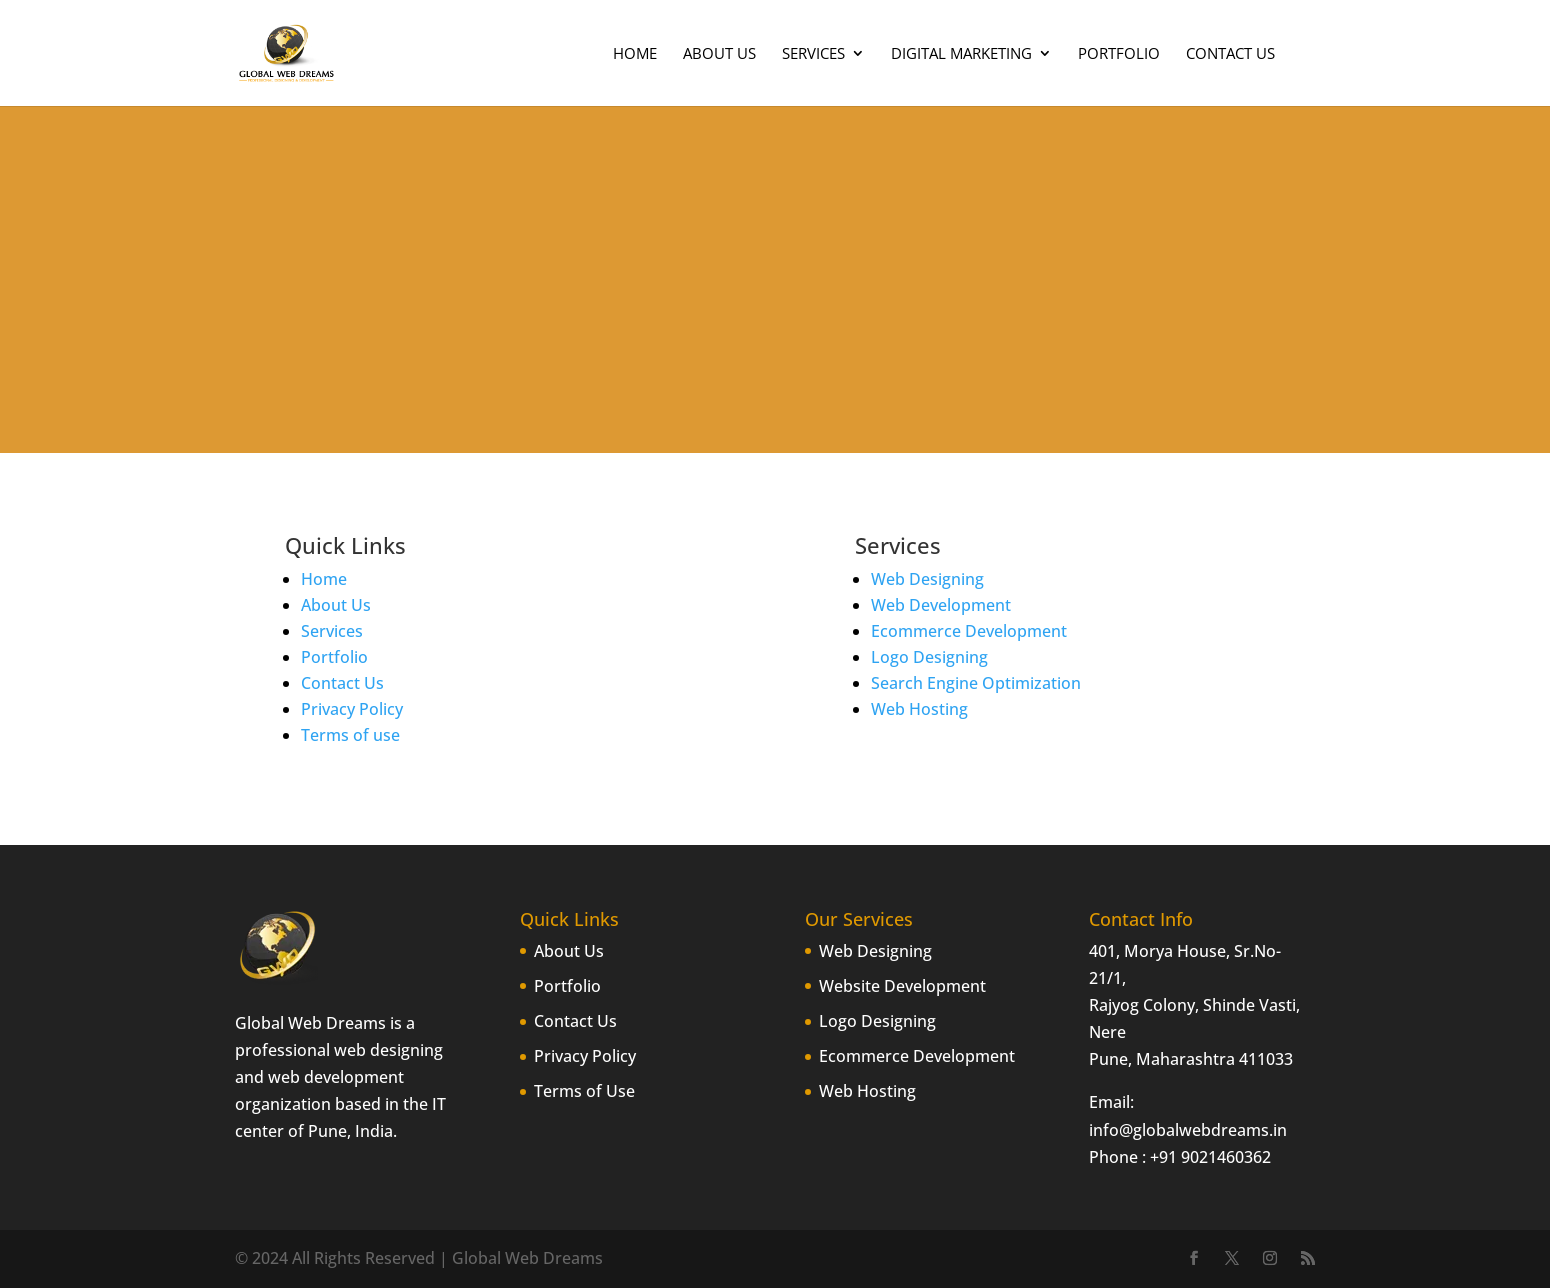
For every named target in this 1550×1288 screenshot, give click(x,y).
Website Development (902, 986)
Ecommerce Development (969, 631)
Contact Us (1230, 54)
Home (635, 54)
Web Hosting (919, 709)
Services (813, 54)
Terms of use (350, 735)
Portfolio (1119, 54)
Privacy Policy (352, 709)
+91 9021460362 (1210, 1157)
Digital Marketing (961, 54)
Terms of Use (584, 1091)
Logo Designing (929, 657)
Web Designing (927, 579)
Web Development (941, 605)
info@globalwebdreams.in (1188, 1130)
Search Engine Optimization (976, 683)
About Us (719, 54)
